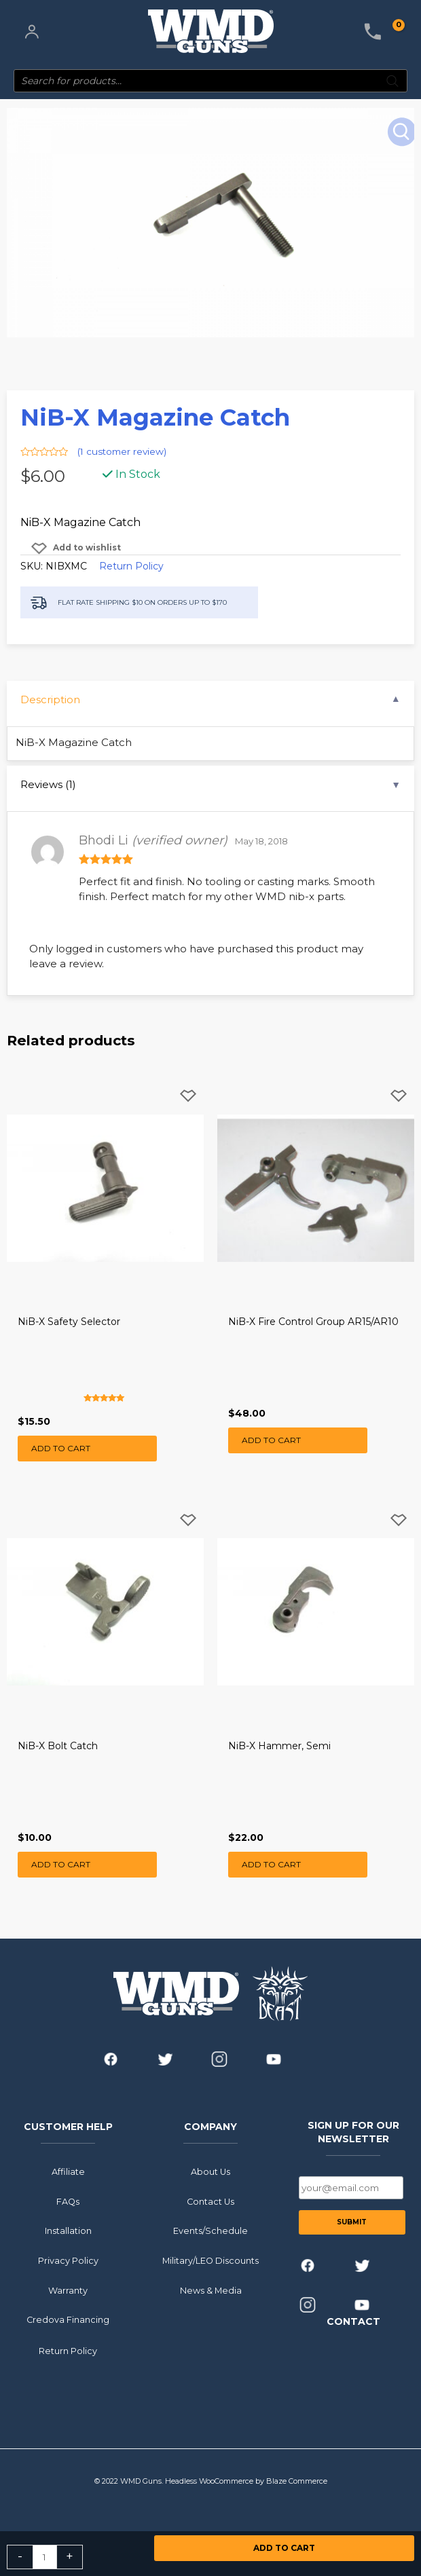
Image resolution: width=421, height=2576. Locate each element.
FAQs (67, 2201)
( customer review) (121, 451)
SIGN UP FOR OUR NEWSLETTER (353, 2132)
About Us (210, 2171)
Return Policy (131, 566)
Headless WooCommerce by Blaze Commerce (246, 2480)
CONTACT (353, 2321)
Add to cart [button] (60, 1447)
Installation (68, 2231)
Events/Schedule (210, 2231)
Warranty (68, 2290)
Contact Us (210, 2201)
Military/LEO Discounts (210, 2260)
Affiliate (68, 2171)
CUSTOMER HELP (68, 2127)
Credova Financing (67, 2320)
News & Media (211, 2290)
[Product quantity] (45, 2557)
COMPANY (210, 2127)
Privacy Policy (68, 2260)
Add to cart (284, 2548)
